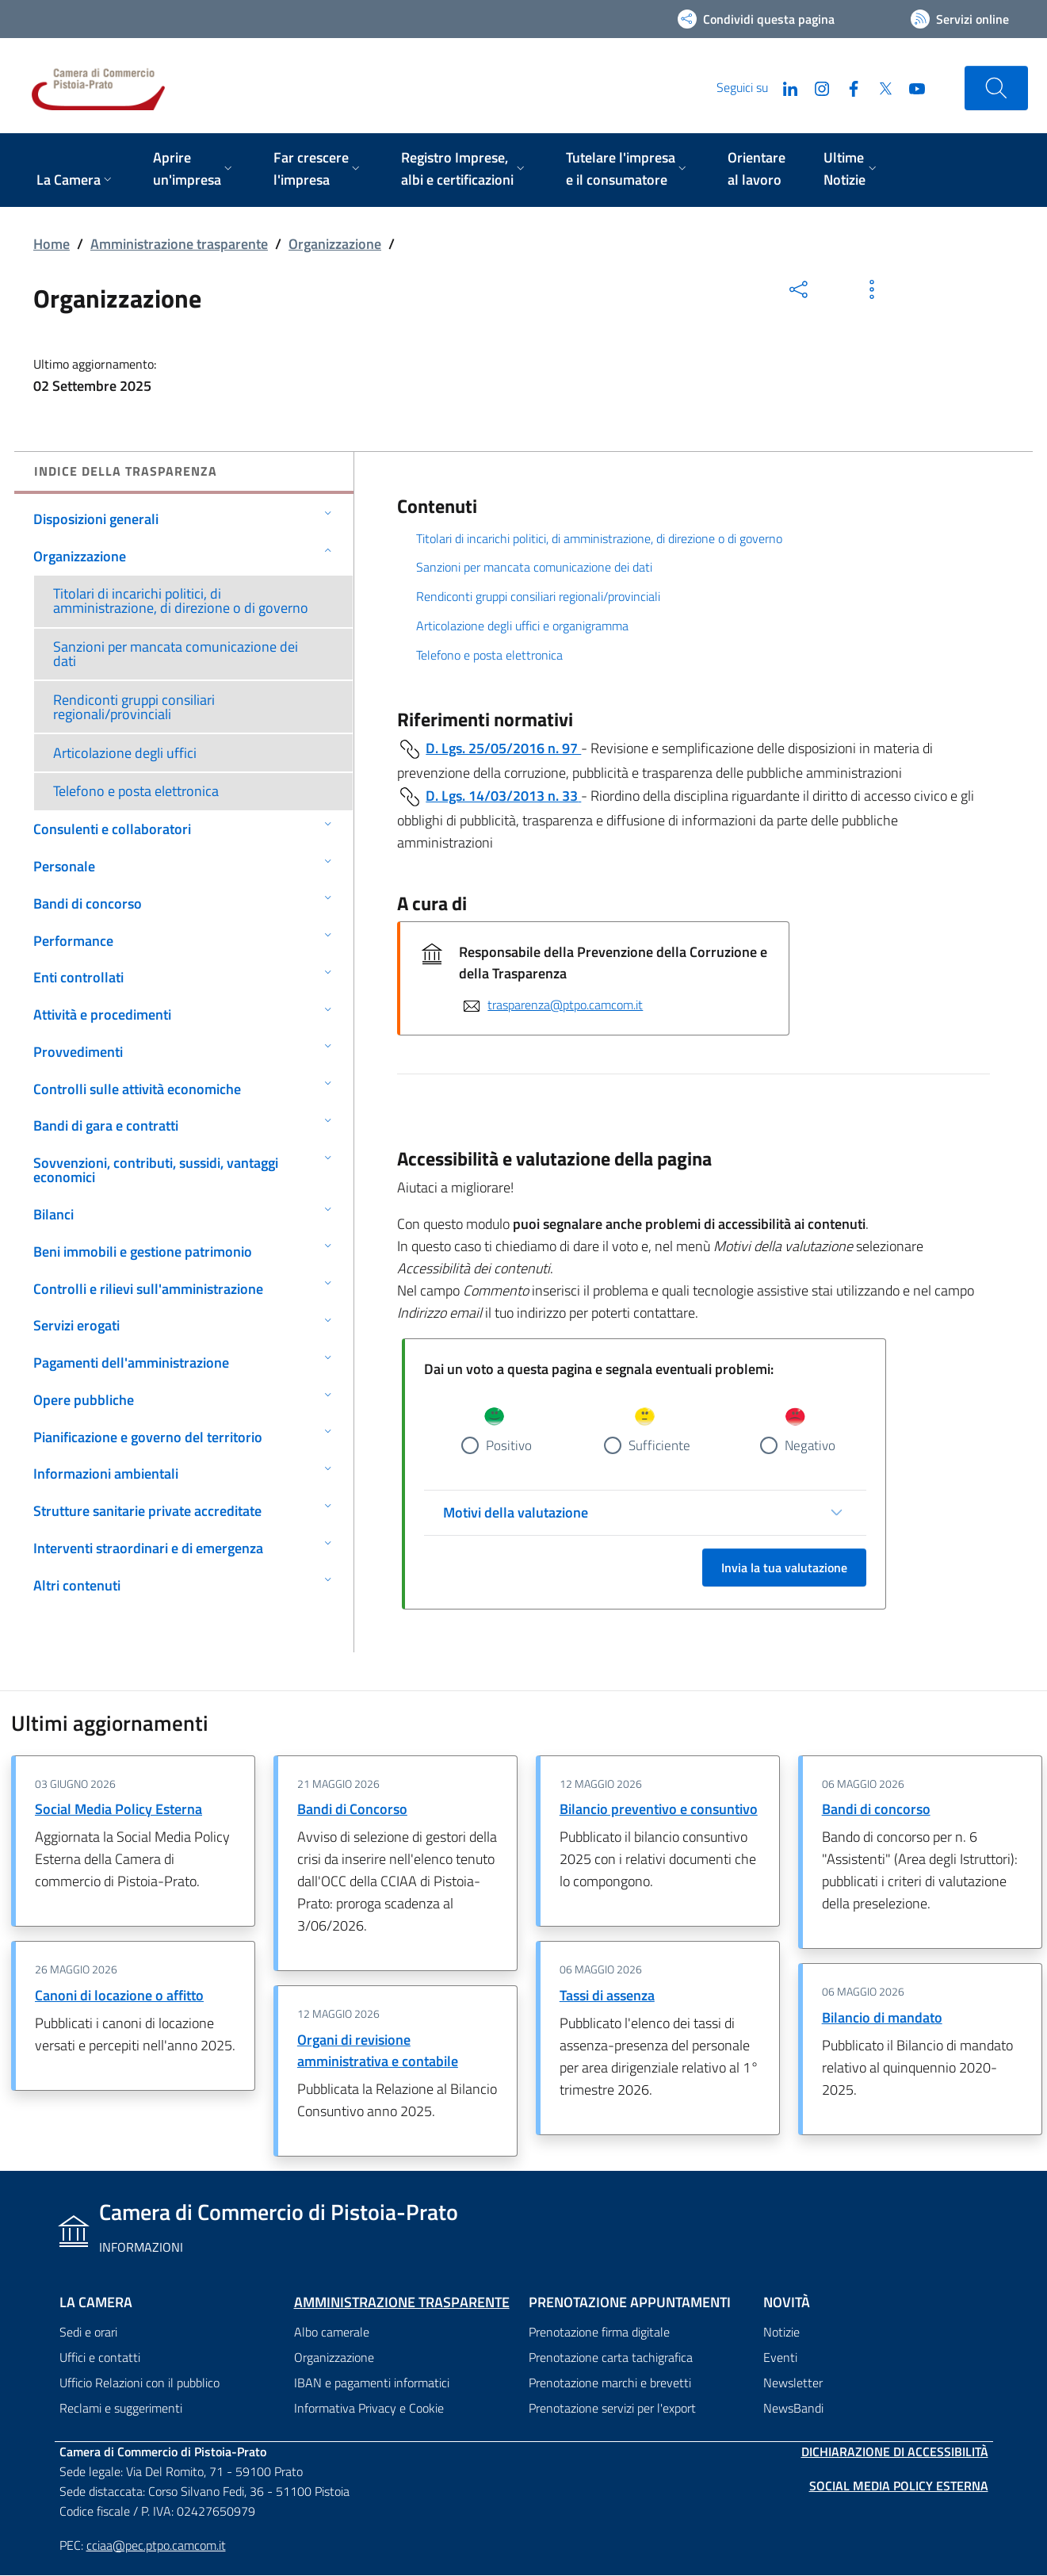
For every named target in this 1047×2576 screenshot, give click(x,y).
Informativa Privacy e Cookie (369, 2408)
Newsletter (793, 2383)
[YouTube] (911, 87)
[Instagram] (815, 87)
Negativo (810, 1445)
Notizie (781, 2332)
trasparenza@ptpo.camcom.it (565, 1004)
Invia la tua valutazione (784, 1568)
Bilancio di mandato (882, 2018)
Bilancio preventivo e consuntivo (659, 1809)
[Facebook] (847, 87)
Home (51, 244)
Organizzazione (334, 244)
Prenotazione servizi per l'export (612, 2408)
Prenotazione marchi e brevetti (610, 2383)
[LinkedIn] (784, 87)
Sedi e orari (88, 2332)
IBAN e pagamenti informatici (371, 2383)
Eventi (780, 2357)
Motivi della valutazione (515, 1513)
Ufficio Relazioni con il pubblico (139, 2383)
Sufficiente (660, 1445)
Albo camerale (331, 2332)
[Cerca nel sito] (996, 88)
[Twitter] (879, 87)
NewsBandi (793, 2408)
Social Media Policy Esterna (118, 1809)
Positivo (509, 1445)
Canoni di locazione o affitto (119, 1996)
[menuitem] (75, 181)
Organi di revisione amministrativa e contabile (377, 2051)
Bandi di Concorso (352, 1809)
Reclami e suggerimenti (120, 2408)
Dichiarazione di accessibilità (894, 2452)
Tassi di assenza (607, 1996)
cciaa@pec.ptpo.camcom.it (156, 2545)
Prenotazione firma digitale (599, 2332)
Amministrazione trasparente (179, 244)
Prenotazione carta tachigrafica (611, 2357)
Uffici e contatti (99, 2357)
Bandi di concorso (876, 1809)
